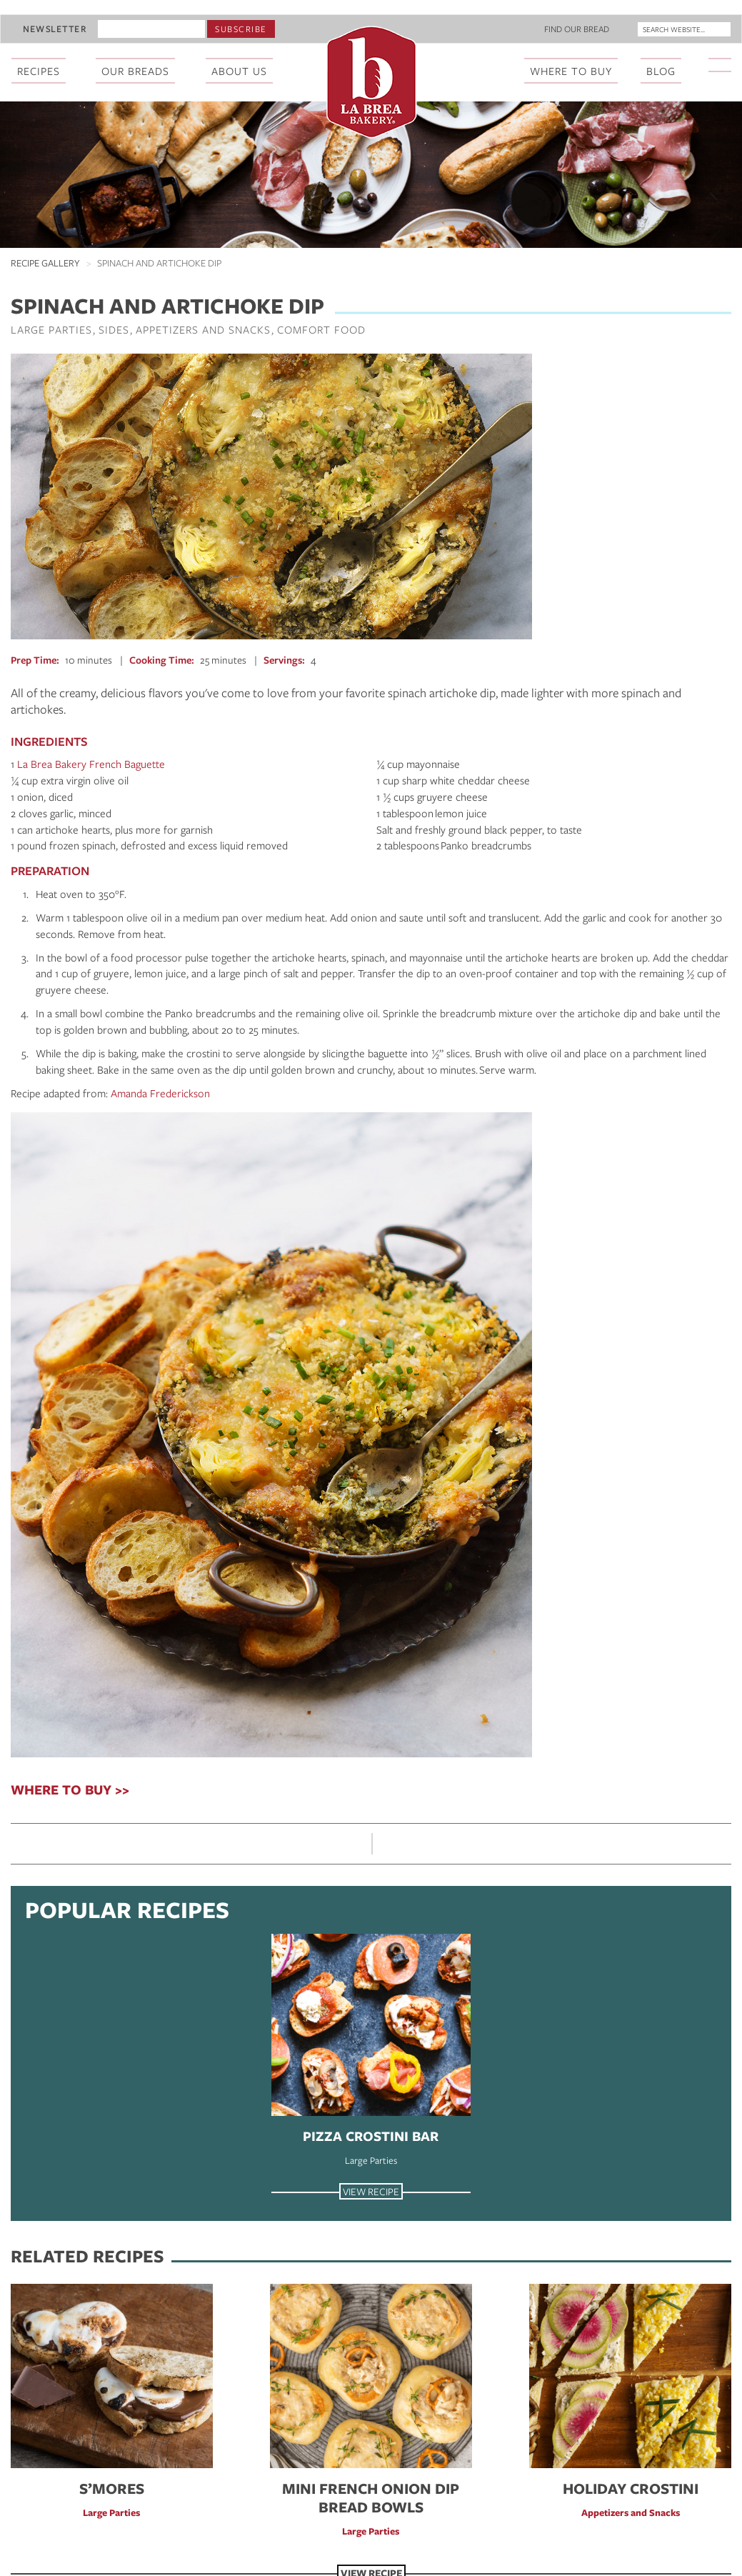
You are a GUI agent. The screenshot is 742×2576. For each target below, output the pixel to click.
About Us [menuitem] (239, 71)
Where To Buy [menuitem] (571, 71)
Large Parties (51, 329)
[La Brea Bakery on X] (717, 65)
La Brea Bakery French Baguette (91, 764)
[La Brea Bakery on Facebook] (711, 65)
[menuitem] (721, 72)
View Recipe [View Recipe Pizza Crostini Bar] (371, 2191)
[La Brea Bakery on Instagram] (723, 65)
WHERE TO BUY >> (70, 1789)
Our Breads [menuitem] (135, 71)
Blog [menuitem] (661, 71)
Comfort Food (321, 329)
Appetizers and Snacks (203, 329)
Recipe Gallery (45, 262)
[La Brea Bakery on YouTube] (728, 65)
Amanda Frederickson (160, 1093)
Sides (114, 329)
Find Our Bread (576, 28)
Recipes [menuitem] (38, 71)
